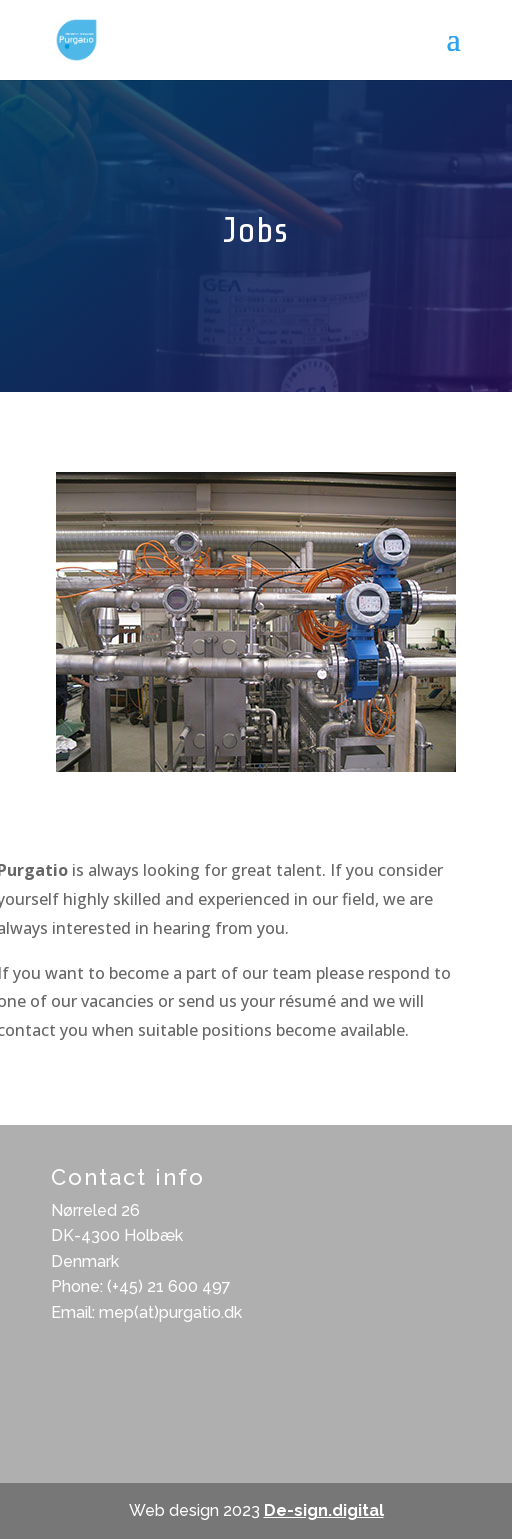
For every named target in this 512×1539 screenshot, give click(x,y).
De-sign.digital (324, 1510)
